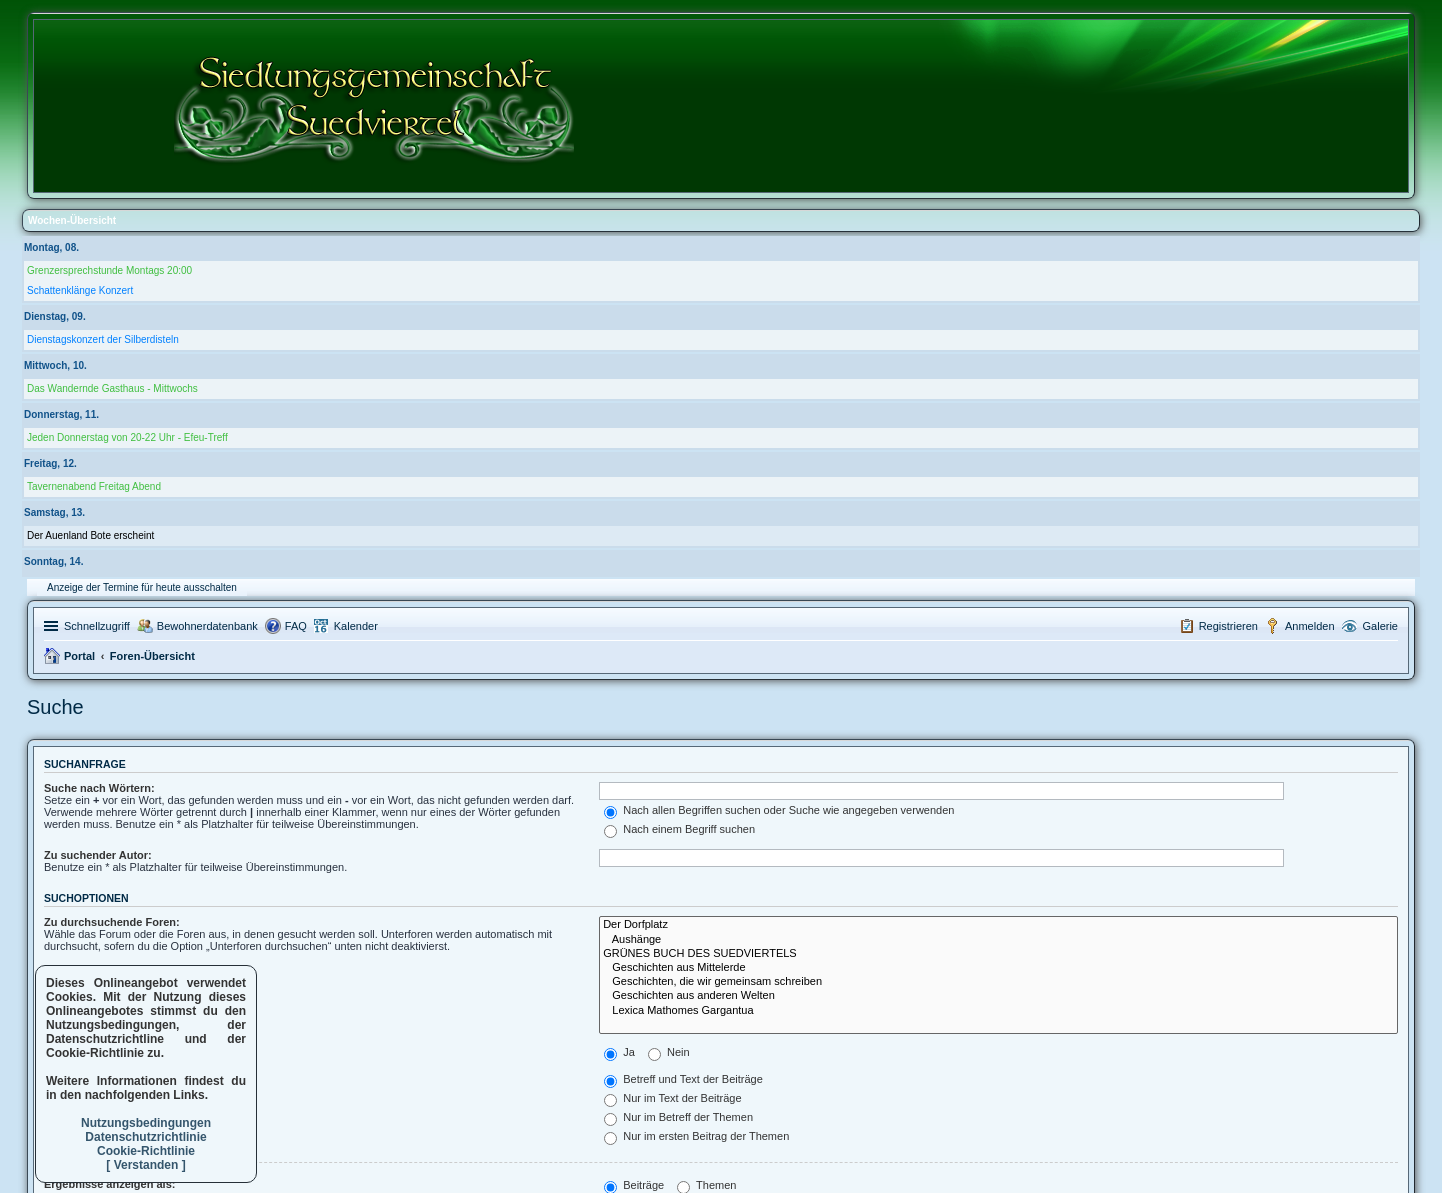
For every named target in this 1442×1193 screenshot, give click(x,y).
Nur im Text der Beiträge (672, 1098)
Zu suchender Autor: (98, 855)
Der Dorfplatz (998, 925)
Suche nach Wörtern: (99, 788)
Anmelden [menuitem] (1310, 626)
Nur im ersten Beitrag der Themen (696, 1136)
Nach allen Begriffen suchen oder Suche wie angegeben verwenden (779, 810)
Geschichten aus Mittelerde (998, 968)
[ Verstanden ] (145, 1165)
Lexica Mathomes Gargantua (998, 1011)
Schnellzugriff (97, 626)
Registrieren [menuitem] (1228, 626)
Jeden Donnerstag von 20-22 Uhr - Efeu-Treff (127, 437)
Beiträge (634, 1185)
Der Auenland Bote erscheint (90, 535)
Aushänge (998, 940)
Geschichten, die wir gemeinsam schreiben (998, 982)
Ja (619, 1052)
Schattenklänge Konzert (80, 290)
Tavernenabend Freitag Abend (94, 486)
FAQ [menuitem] (296, 626)
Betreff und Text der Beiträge (683, 1079)
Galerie (1380, 626)
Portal (79, 656)
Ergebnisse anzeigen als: (109, 1184)
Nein (669, 1052)
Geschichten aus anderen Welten (998, 996)
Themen (706, 1185)
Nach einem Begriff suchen (679, 829)
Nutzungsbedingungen (146, 1123)
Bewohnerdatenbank (207, 626)
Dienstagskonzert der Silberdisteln (103, 339)
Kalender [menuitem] (356, 626)
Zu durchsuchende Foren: (112, 922)
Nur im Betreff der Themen (678, 1117)
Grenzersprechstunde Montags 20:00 (109, 270)
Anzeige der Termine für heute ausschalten (142, 587)
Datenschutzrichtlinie (145, 1137)
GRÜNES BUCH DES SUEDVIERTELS (998, 954)
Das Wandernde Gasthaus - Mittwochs (112, 388)
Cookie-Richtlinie (146, 1151)
